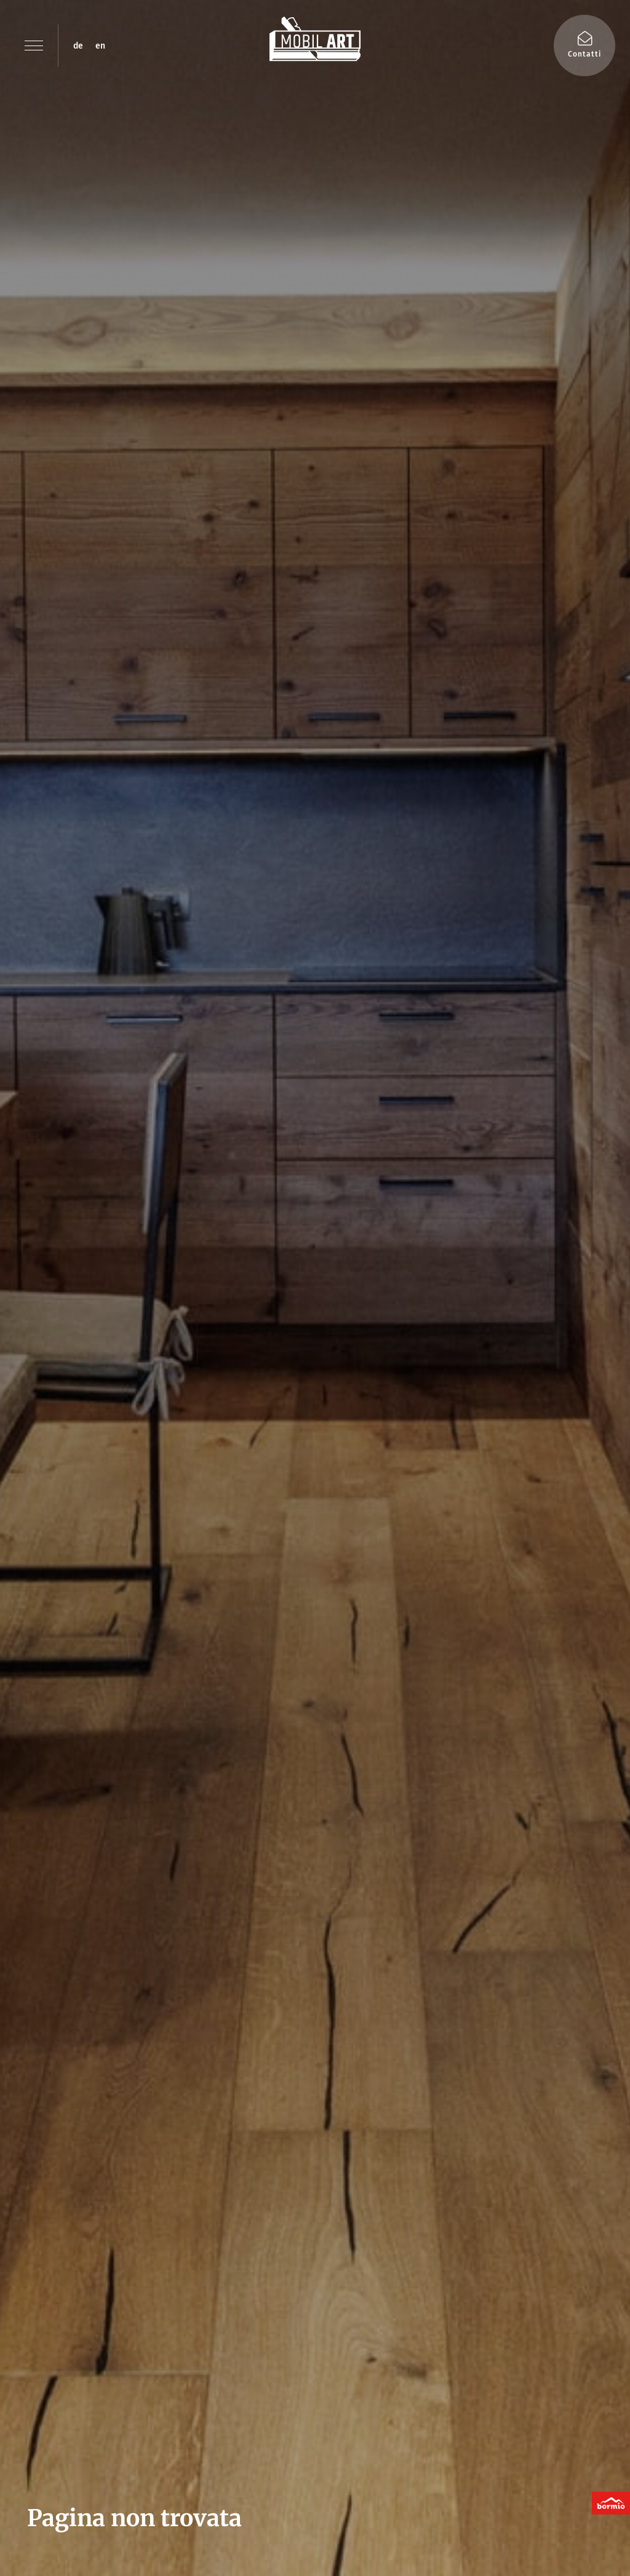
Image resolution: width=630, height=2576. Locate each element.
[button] (34, 45)
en (100, 46)
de (78, 46)
